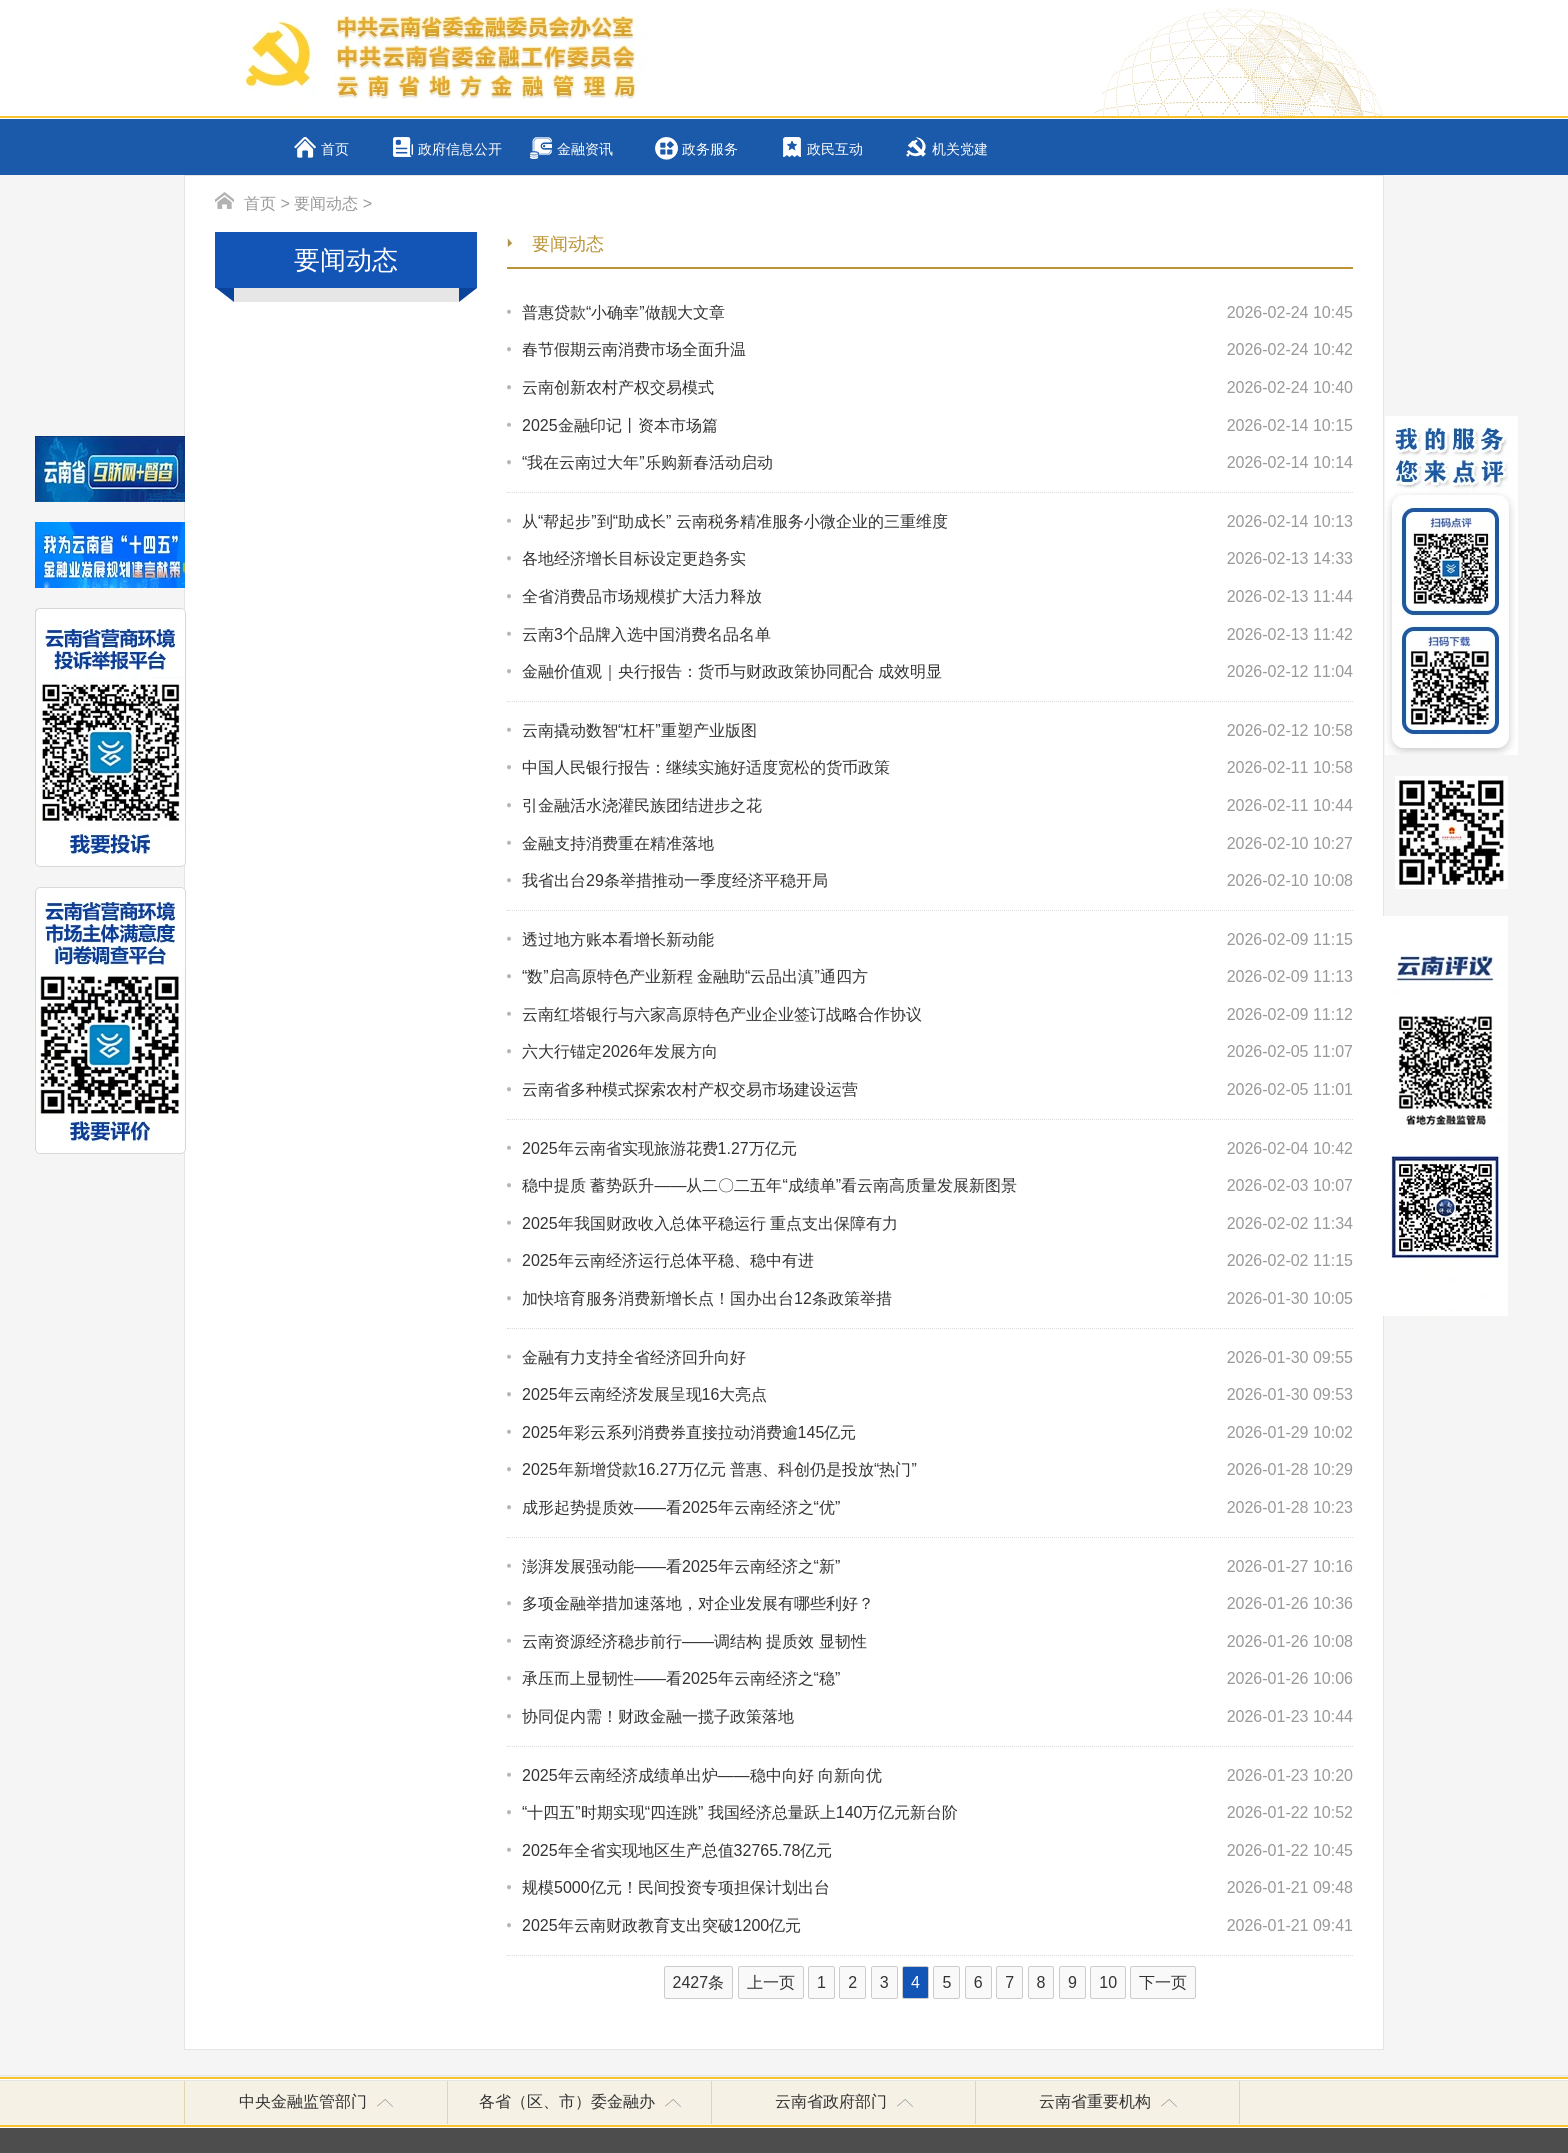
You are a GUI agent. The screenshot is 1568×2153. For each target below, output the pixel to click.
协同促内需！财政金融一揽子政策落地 (937, 1717)
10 (1108, 1982)
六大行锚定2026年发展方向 (937, 1052)
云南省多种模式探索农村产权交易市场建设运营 (937, 1090)
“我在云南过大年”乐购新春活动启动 (937, 463)
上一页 (771, 1982)
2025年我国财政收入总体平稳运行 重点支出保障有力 (937, 1224)
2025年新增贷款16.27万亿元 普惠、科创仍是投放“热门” (937, 1470)
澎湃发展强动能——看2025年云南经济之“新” (937, 1567)
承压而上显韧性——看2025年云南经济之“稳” (937, 1679)
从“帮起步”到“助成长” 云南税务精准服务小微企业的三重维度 (937, 522)
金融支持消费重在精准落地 (937, 844)
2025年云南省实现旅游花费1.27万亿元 (937, 1149)
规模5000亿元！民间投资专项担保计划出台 (937, 1888)
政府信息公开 (460, 149)
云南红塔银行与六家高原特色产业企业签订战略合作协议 (937, 1015)
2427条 (699, 1982)
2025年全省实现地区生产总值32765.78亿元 (937, 1851)
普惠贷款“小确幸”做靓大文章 (937, 313)
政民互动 (835, 149)
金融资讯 (585, 149)
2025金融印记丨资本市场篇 (937, 426)
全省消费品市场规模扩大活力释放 (937, 597)
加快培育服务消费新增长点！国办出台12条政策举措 (937, 1299)
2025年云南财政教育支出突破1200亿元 (937, 1926)
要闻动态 (326, 203)
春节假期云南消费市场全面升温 (937, 350)
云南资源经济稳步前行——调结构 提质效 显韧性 (937, 1642)
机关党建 (960, 149)
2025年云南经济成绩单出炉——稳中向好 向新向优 (937, 1776)
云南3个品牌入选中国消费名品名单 (937, 635)
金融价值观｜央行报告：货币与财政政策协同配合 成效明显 (937, 672)
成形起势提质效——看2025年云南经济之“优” (937, 1508)
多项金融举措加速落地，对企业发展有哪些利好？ (937, 1604)
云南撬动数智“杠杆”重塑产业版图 (937, 731)
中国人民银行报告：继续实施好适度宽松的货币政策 (937, 768)
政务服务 (710, 149)
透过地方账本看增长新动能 (937, 940)
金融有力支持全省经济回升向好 (937, 1358)
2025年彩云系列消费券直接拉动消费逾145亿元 (937, 1433)
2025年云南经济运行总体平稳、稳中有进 (937, 1261)
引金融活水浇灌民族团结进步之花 (937, 806)
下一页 (1163, 1982)
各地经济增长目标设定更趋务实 (937, 559)
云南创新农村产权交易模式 (937, 388)
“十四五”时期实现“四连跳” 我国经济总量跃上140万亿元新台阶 (937, 1813)
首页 (335, 149)
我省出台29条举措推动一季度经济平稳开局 (937, 881)
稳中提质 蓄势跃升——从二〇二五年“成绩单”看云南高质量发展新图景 (937, 1186)
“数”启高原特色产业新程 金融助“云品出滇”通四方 (937, 977)
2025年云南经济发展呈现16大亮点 (937, 1395)
